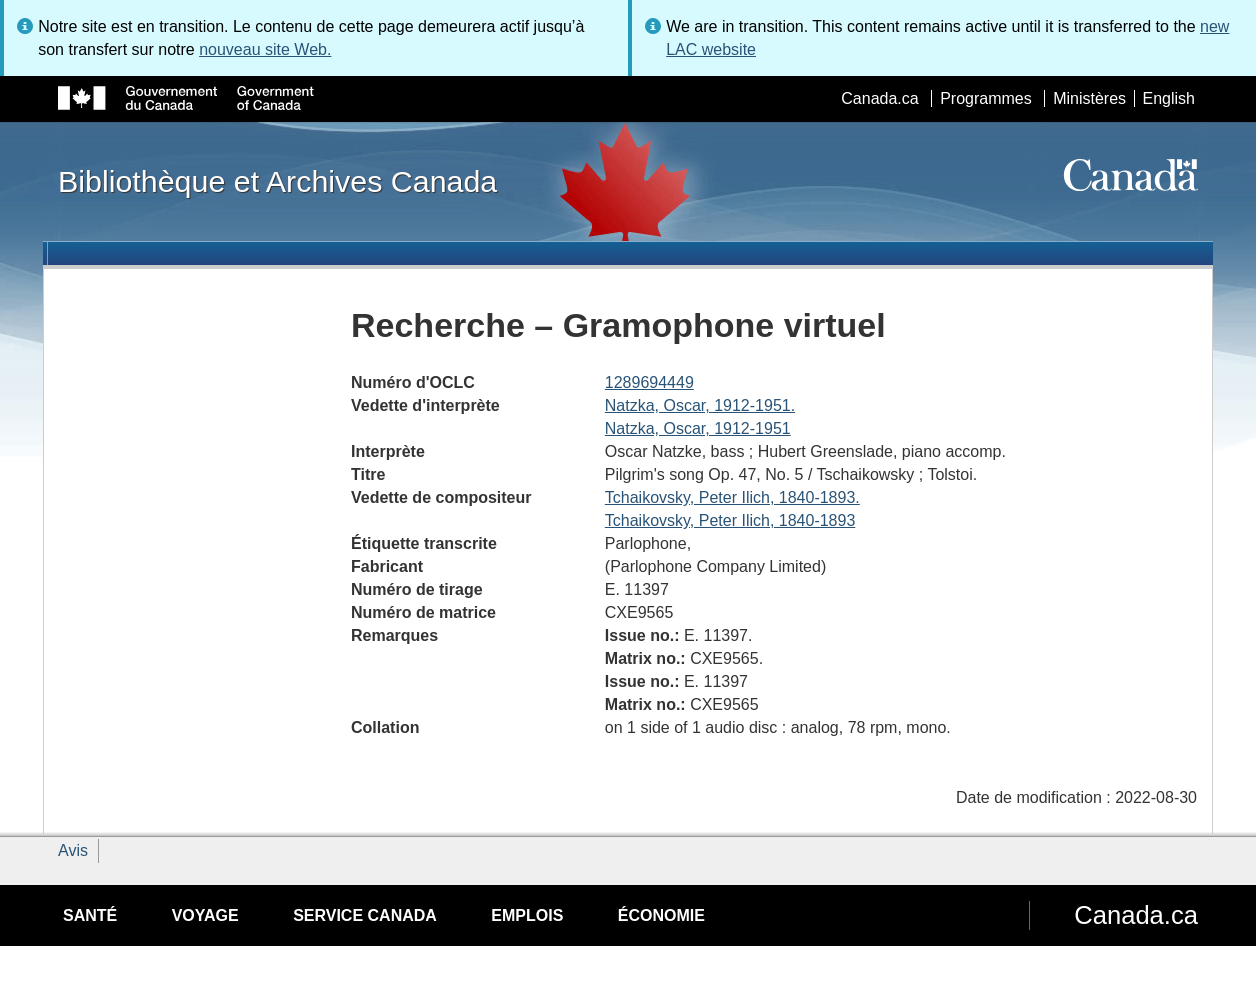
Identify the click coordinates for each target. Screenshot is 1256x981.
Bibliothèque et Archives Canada (277, 181)
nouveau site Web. (265, 49)
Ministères (1089, 98)
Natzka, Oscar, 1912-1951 (698, 428)
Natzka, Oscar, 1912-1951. (700, 405)
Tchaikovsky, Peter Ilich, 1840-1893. (732, 497)
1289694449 (649, 382)
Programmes (986, 98)
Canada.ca (879, 98)
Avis (73, 850)
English (1169, 98)
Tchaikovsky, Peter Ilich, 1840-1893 (730, 520)
